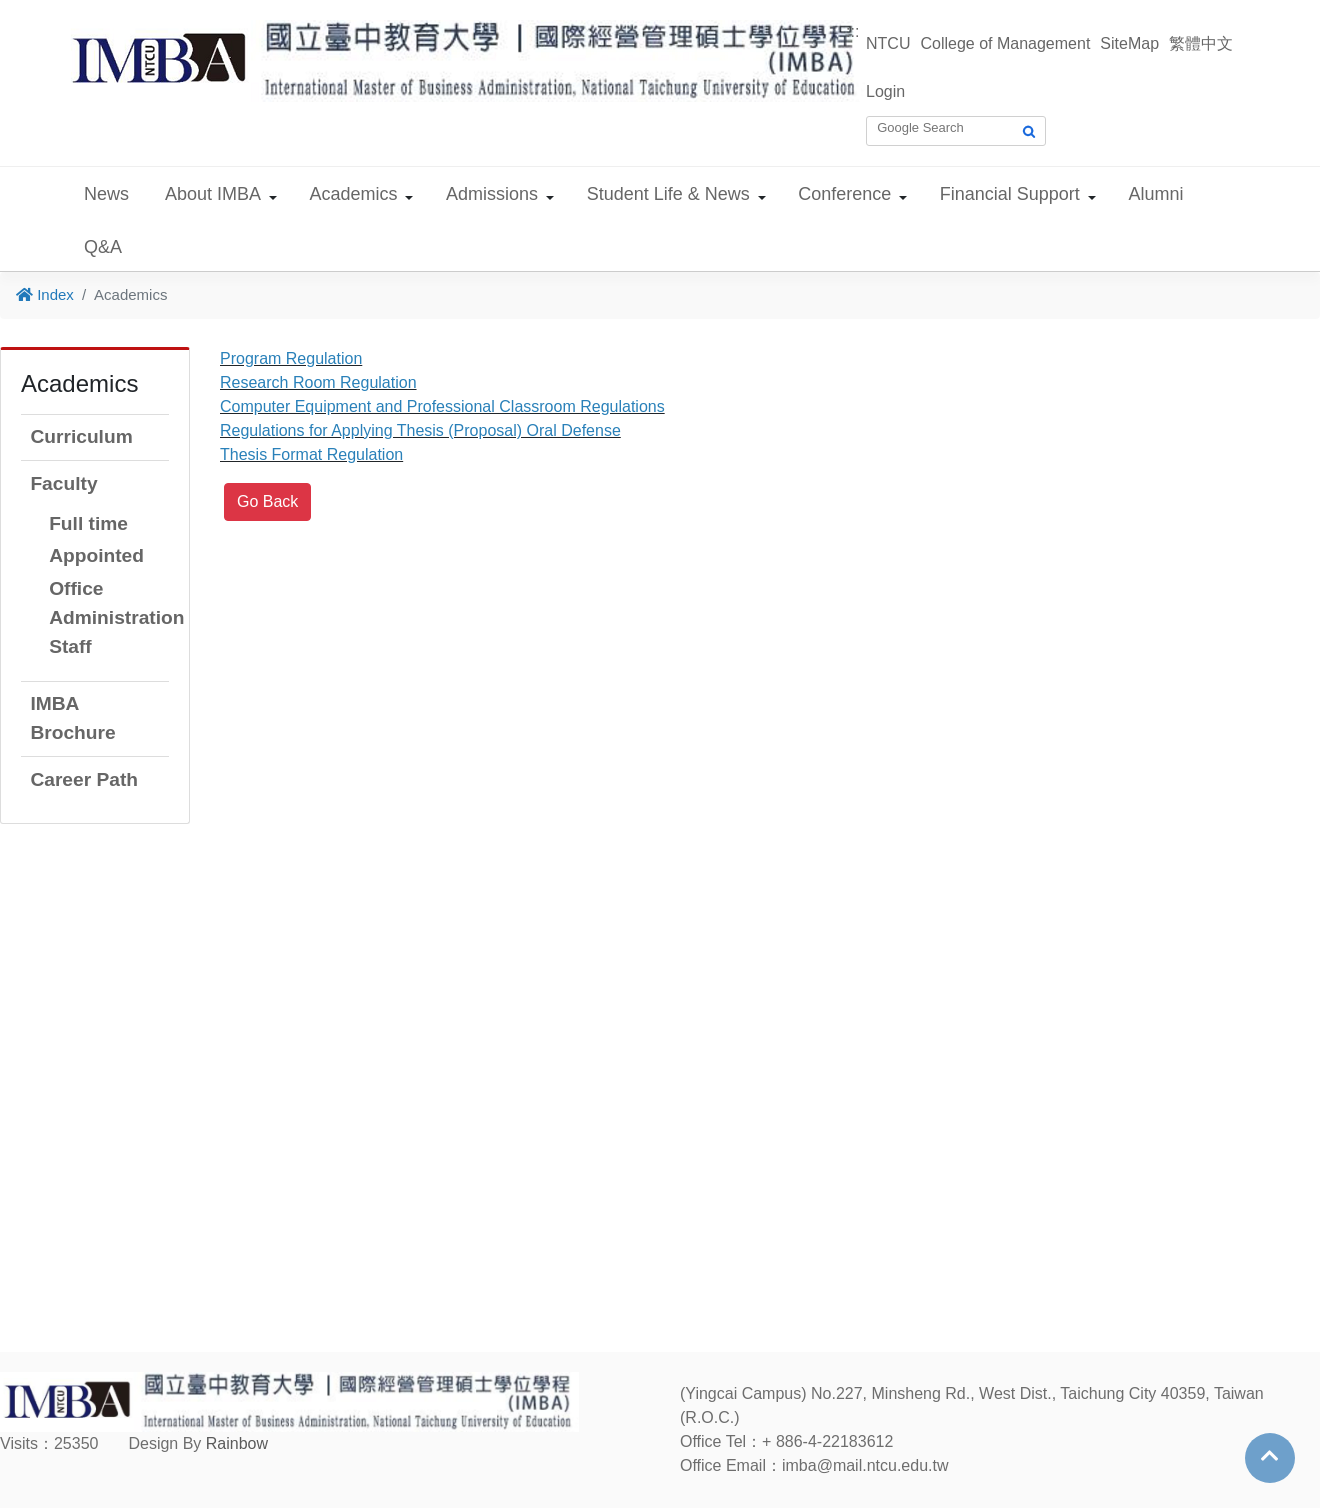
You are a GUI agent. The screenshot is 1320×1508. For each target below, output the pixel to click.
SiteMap (1129, 43)
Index (45, 294)
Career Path (84, 779)
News (106, 194)
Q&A (103, 247)
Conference (844, 194)
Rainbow (237, 1443)
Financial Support (1010, 194)
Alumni (1155, 194)
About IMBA (213, 194)
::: (852, 31)
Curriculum (81, 436)
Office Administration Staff (116, 617)
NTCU (888, 43)
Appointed (96, 555)
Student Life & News (668, 194)
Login (885, 91)
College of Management (1005, 43)
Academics (354, 194)
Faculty (63, 483)
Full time (88, 523)
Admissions (492, 194)
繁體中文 (1201, 43)
